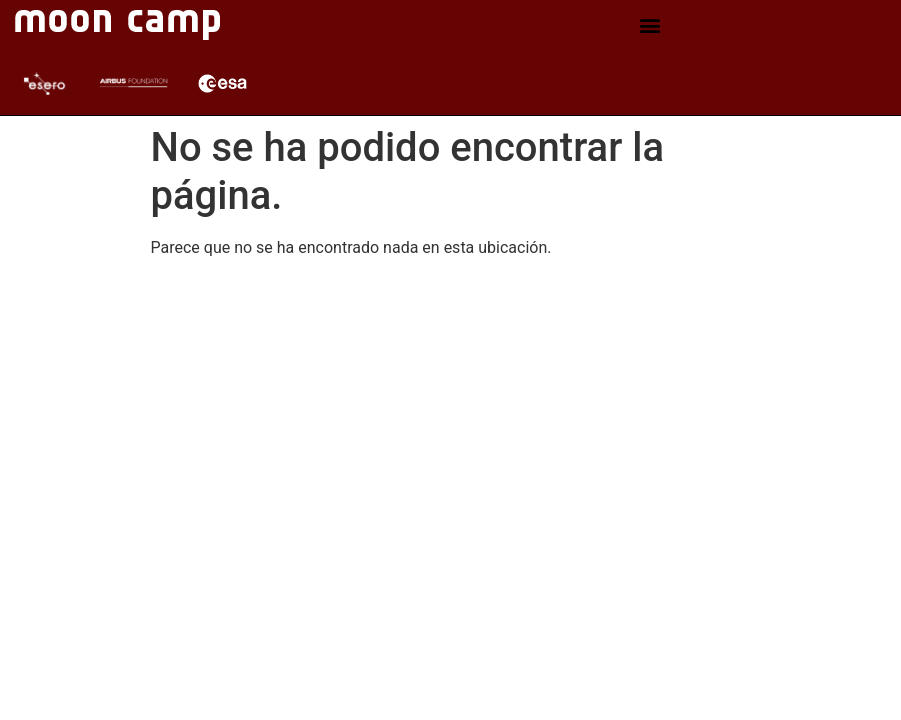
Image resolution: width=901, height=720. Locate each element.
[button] (650, 25)
